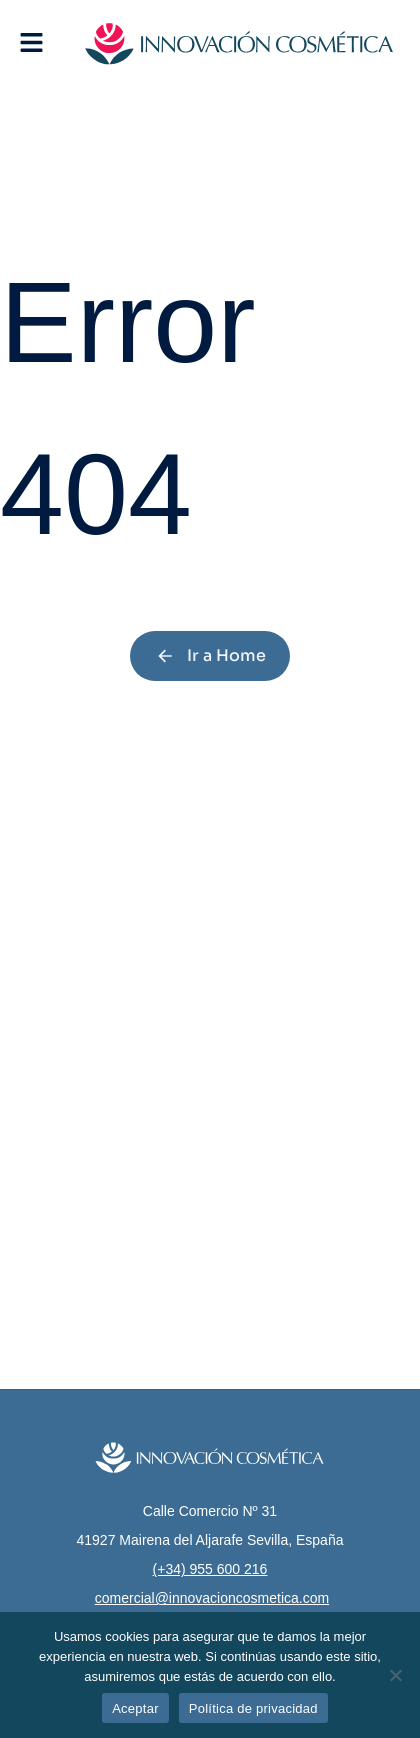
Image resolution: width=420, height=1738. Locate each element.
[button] (31, 42)
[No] (395, 1675)
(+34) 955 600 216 (210, 1569)
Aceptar (135, 1708)
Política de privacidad (253, 1708)
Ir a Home (210, 655)
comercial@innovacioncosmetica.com (212, 1598)
